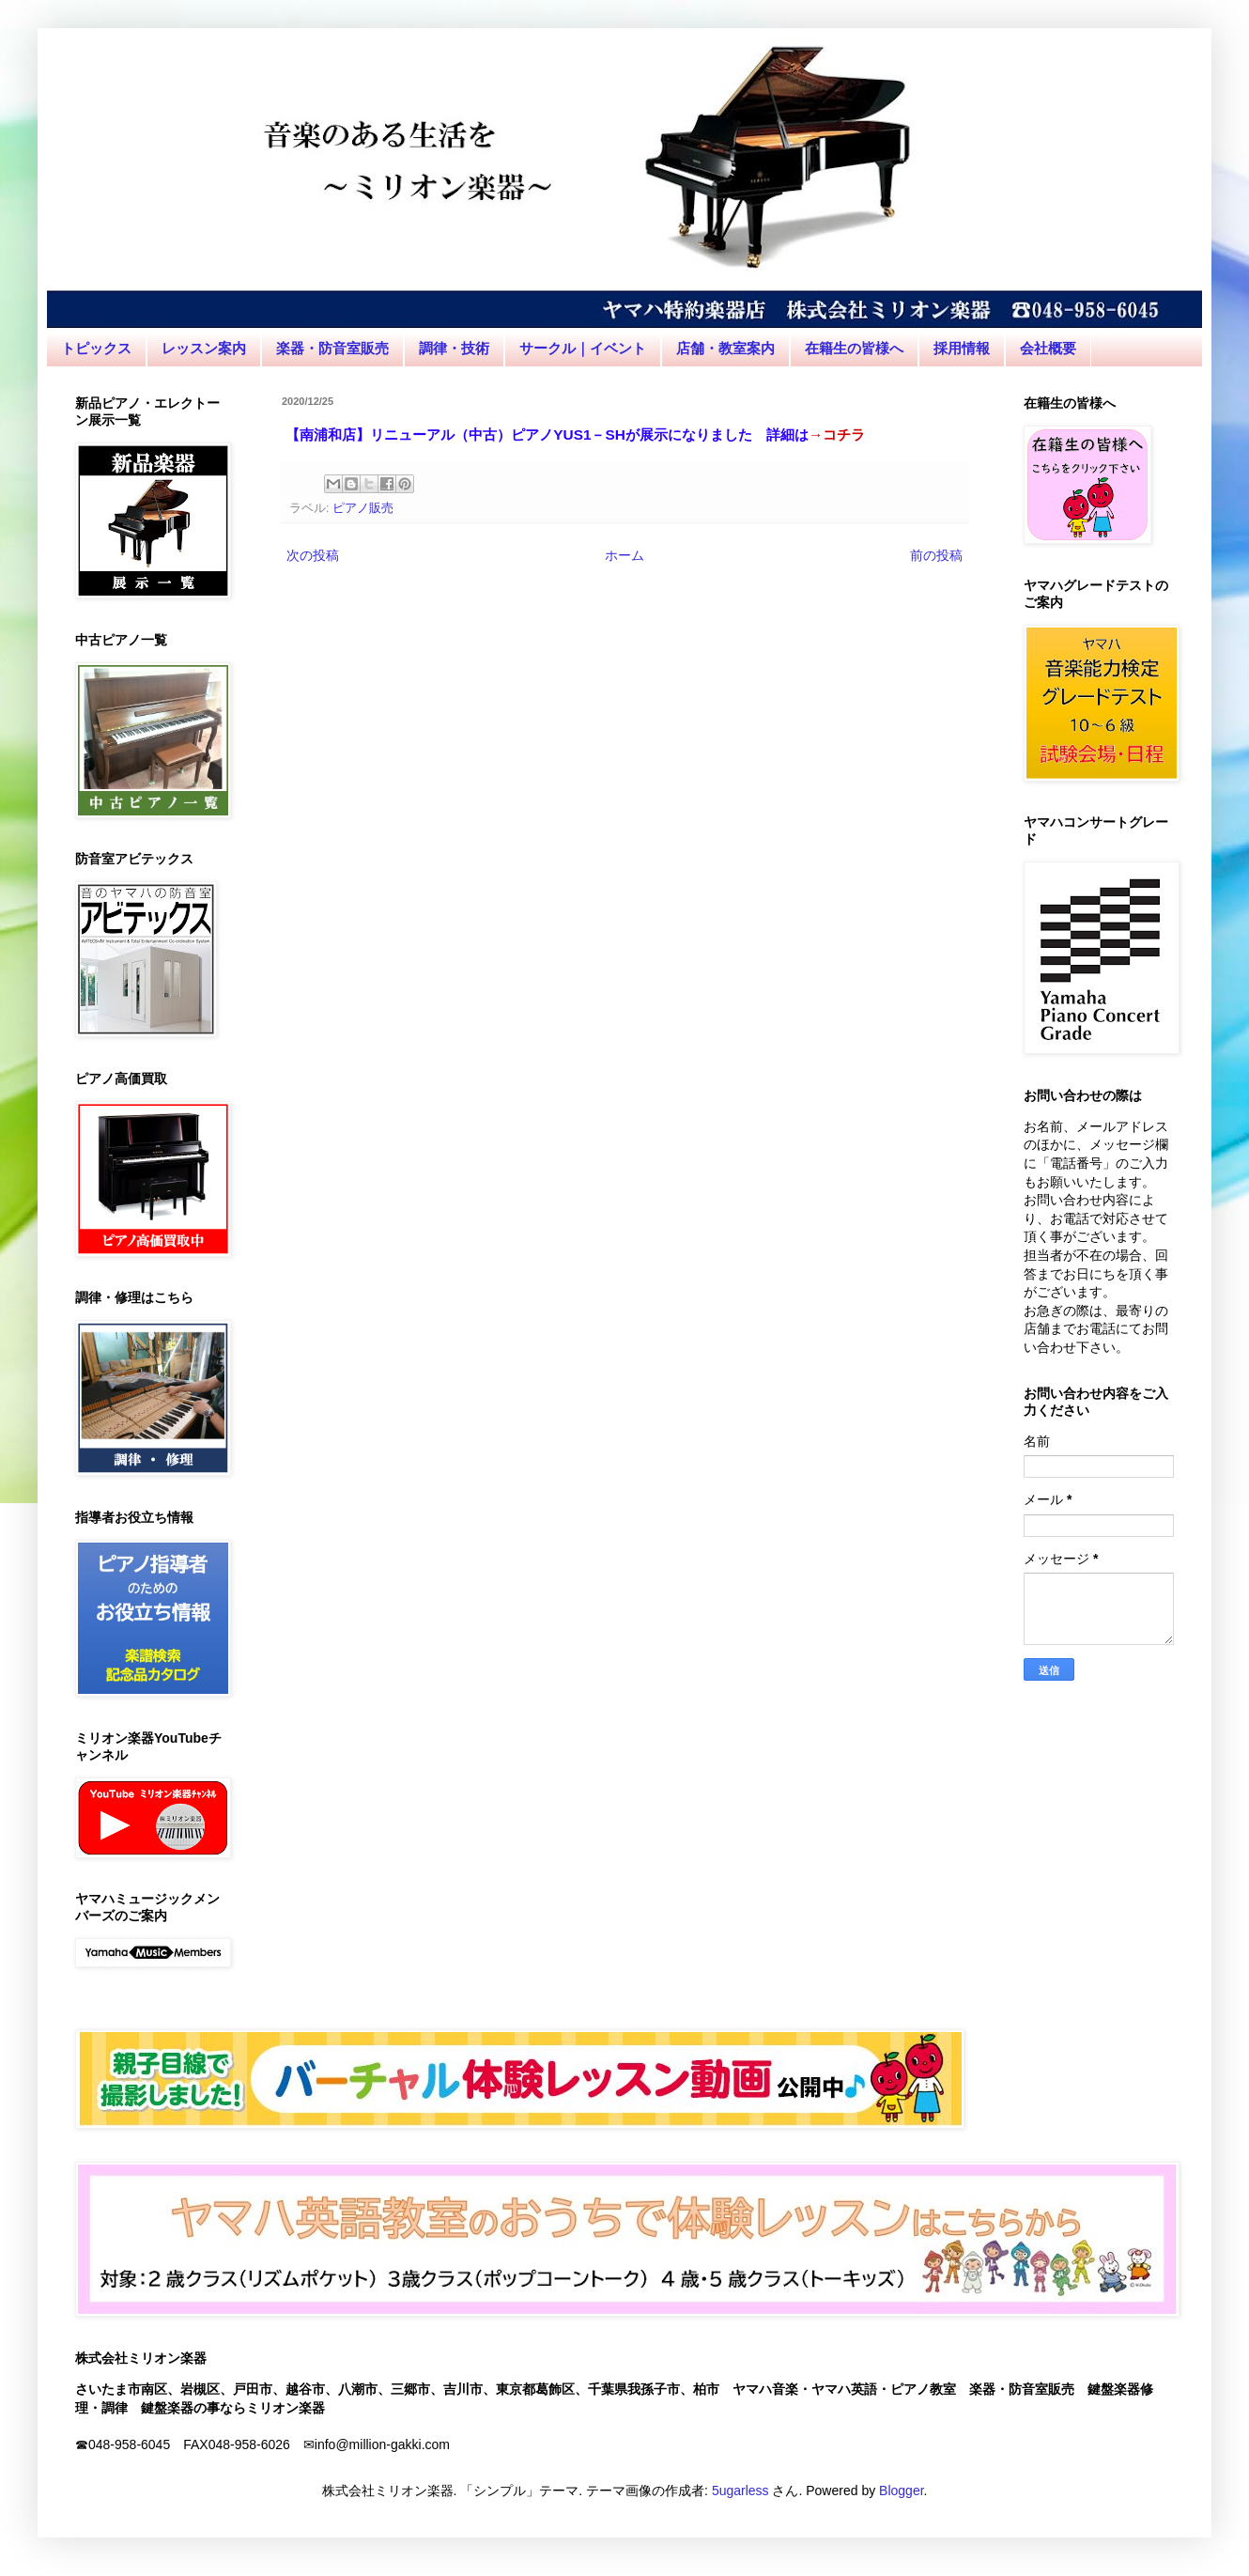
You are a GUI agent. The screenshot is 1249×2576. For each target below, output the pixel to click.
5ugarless (740, 2490)
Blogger (901, 2490)
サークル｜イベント (582, 348)
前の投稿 (936, 555)
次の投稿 (312, 555)
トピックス (96, 348)
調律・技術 (454, 348)
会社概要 (1048, 348)
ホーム (624, 555)
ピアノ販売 (362, 508)
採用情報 (961, 348)
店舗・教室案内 (725, 348)
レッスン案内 (204, 348)
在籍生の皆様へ (854, 348)
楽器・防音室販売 (332, 348)
